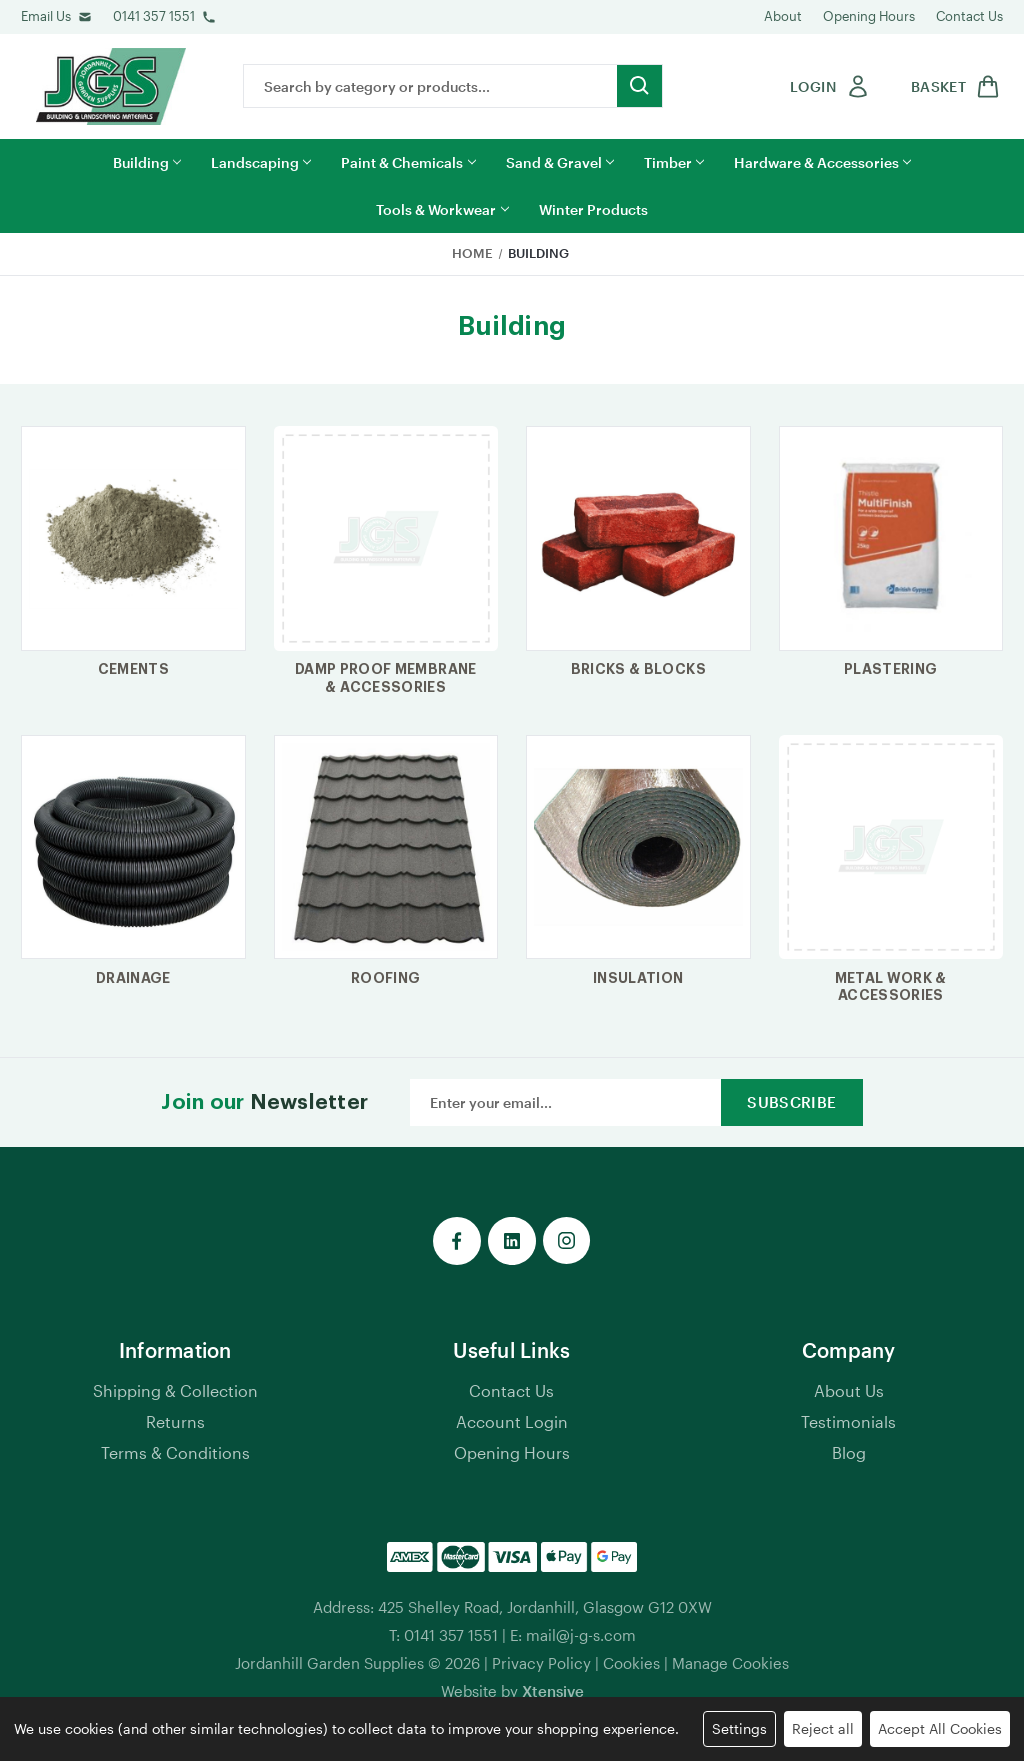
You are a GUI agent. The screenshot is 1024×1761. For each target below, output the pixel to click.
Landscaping (261, 162)
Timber (674, 162)
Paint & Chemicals (408, 162)
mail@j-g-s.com (581, 1635)
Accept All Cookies (940, 1728)
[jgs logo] (111, 86)
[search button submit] (639, 86)
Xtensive (553, 1691)
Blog (849, 1452)
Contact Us (969, 16)
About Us (849, 1390)
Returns (175, 1421)
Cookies (631, 1663)
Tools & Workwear (442, 209)
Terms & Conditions (175, 1452)
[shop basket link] (952, 86)
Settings (739, 1728)
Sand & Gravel (560, 162)
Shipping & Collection (175, 1390)
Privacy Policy (541, 1663)
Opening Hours (869, 16)
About (783, 16)
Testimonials (848, 1421)
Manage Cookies (730, 1663)
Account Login (512, 1421)
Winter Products (593, 209)
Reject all (823, 1728)
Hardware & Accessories (822, 162)
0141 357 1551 (154, 16)
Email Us (46, 16)
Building (147, 162)
